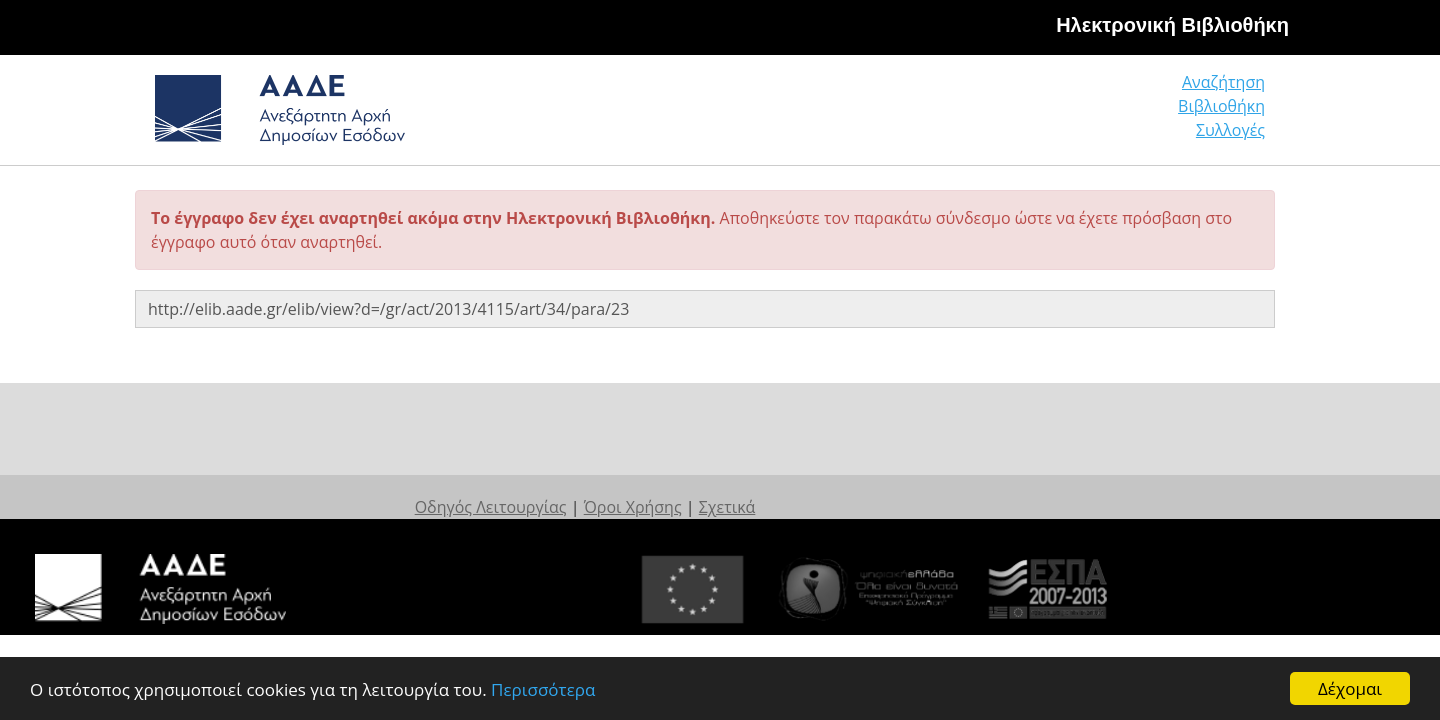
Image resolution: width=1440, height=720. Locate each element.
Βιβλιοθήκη (1100, 114)
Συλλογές (1232, 114)
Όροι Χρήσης (768, 487)
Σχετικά (862, 487)
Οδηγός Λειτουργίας (626, 487)
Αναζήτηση (960, 114)
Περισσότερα (543, 690)
